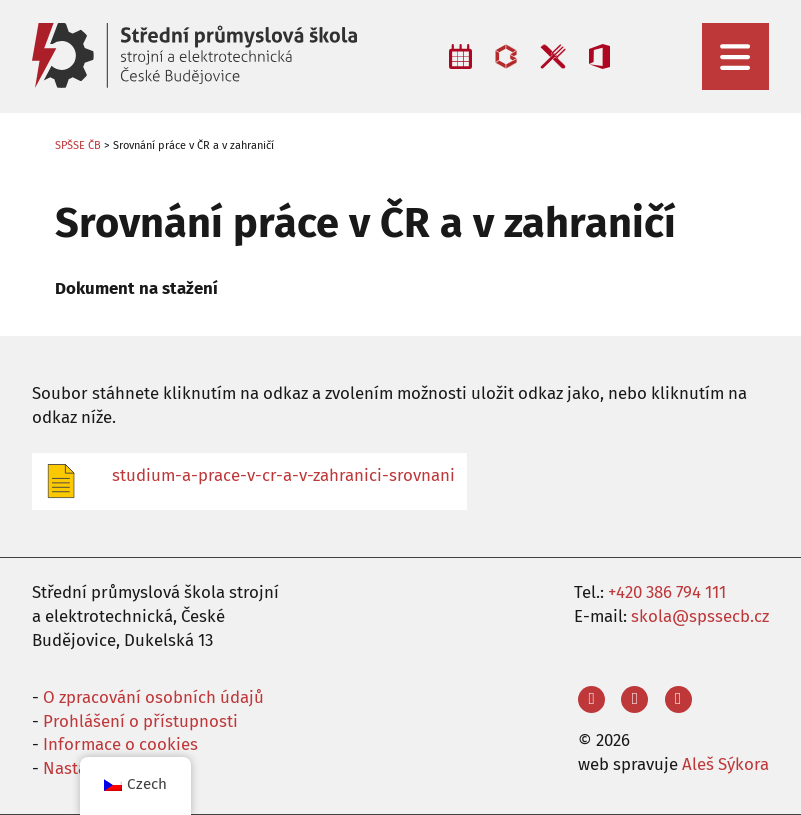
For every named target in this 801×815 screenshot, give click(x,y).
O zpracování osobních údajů (153, 697)
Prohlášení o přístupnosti (140, 721)
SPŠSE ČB (78, 145)
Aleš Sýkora (725, 764)
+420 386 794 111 (667, 592)
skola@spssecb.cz (700, 616)
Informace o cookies (120, 744)
